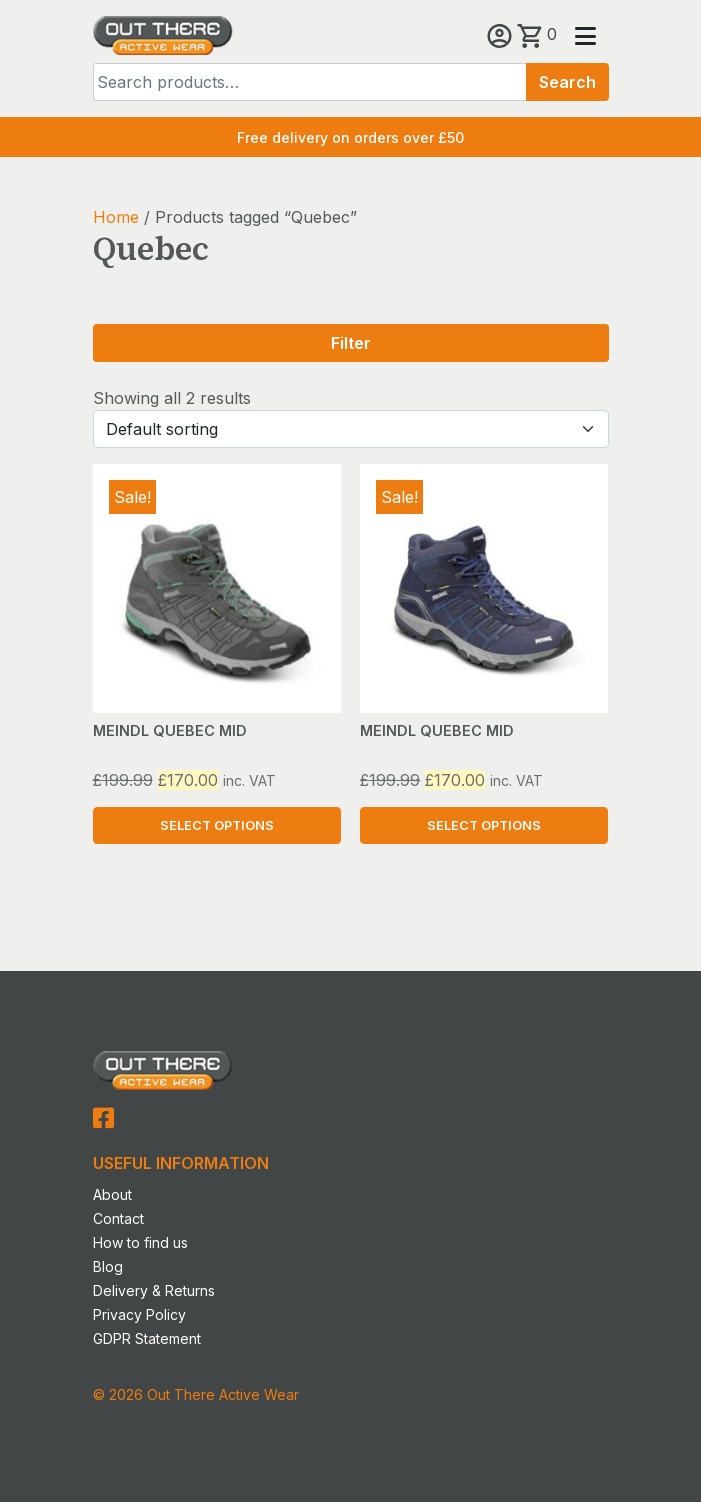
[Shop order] (351, 429)
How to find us (140, 1242)
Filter (351, 343)
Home (116, 217)
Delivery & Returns (154, 1290)
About (112, 1194)
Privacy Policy (139, 1314)
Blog (108, 1266)
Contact (118, 1218)
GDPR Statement (147, 1338)
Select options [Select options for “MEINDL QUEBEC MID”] (217, 825)
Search (567, 82)
